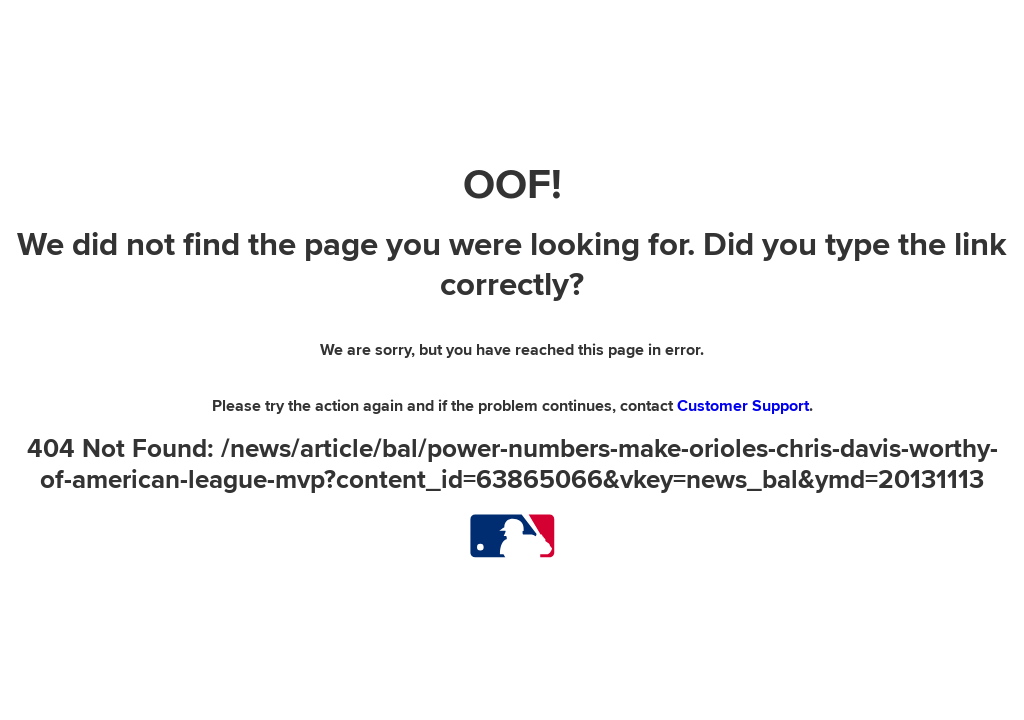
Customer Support (743, 406)
